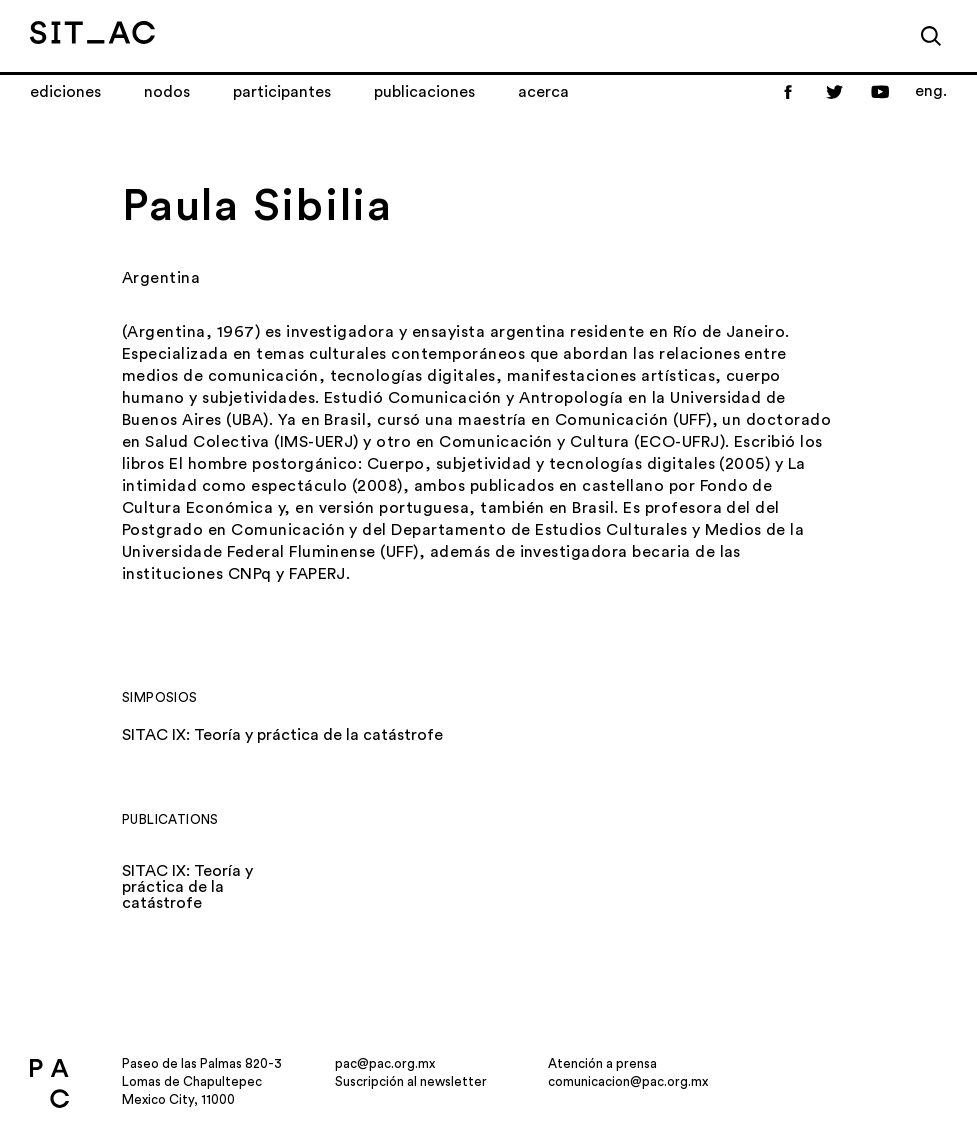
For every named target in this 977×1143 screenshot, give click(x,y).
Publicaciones (424, 92)
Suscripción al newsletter (411, 1081)
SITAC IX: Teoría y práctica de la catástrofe (282, 735)
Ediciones (65, 92)
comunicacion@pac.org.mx (628, 1081)
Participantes (282, 92)
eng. (931, 91)
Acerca (543, 92)
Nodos (167, 92)
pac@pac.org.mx (385, 1063)
